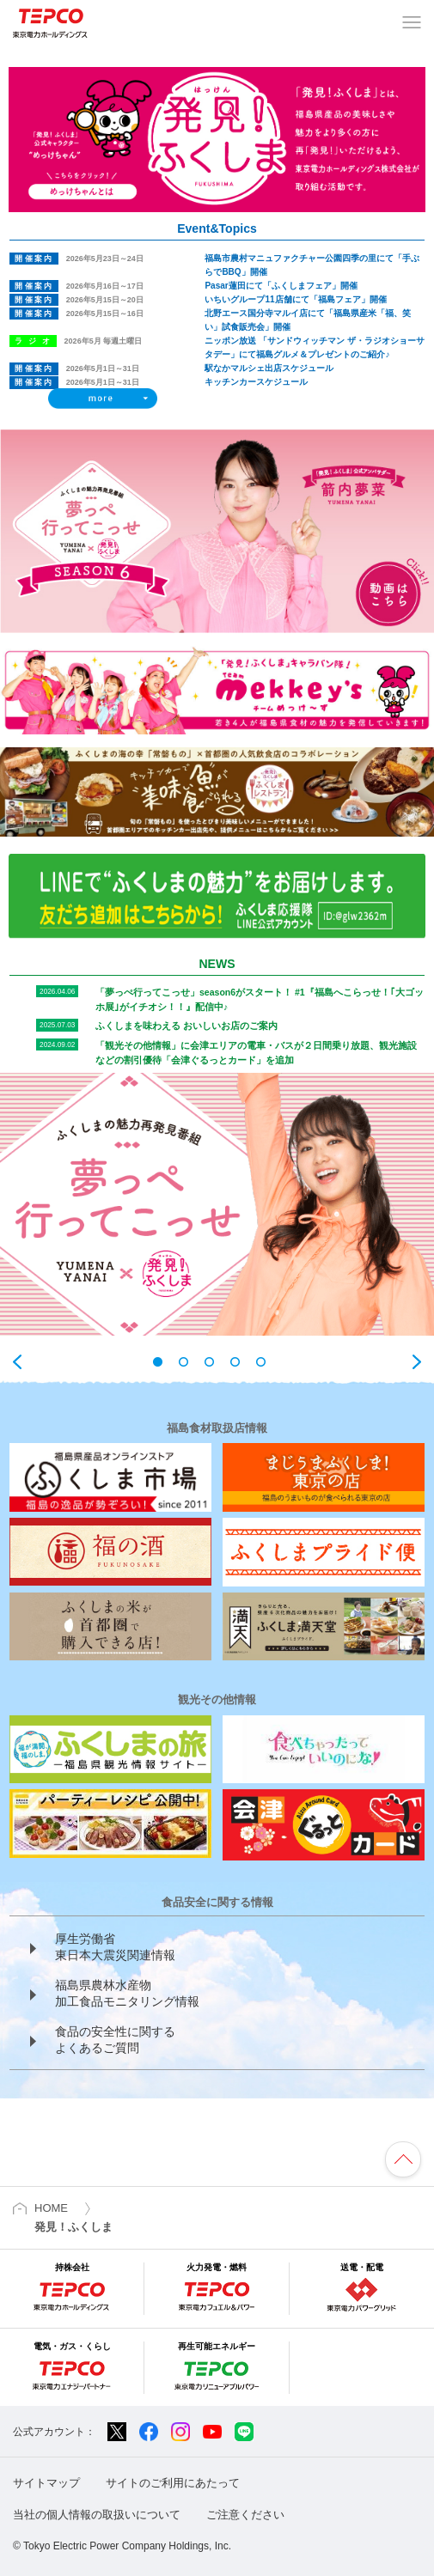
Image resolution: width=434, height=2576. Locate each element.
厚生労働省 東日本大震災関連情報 (115, 1947)
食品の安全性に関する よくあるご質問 (115, 2040)
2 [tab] (192, 1362)
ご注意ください (245, 2514)
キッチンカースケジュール (256, 382)
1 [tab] (166, 1362)
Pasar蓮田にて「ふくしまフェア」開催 (281, 285)
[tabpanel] (217, 1204)
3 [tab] (217, 1362)
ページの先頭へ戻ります (403, 2159)
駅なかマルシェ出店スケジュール (269, 368)
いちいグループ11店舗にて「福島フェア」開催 (295, 299)
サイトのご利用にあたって (173, 2482)
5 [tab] (269, 1362)
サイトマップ (46, 2482)
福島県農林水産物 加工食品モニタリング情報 (127, 1993)
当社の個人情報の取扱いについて (96, 2514)
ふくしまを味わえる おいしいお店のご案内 (186, 1025)
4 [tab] (243, 1362)
